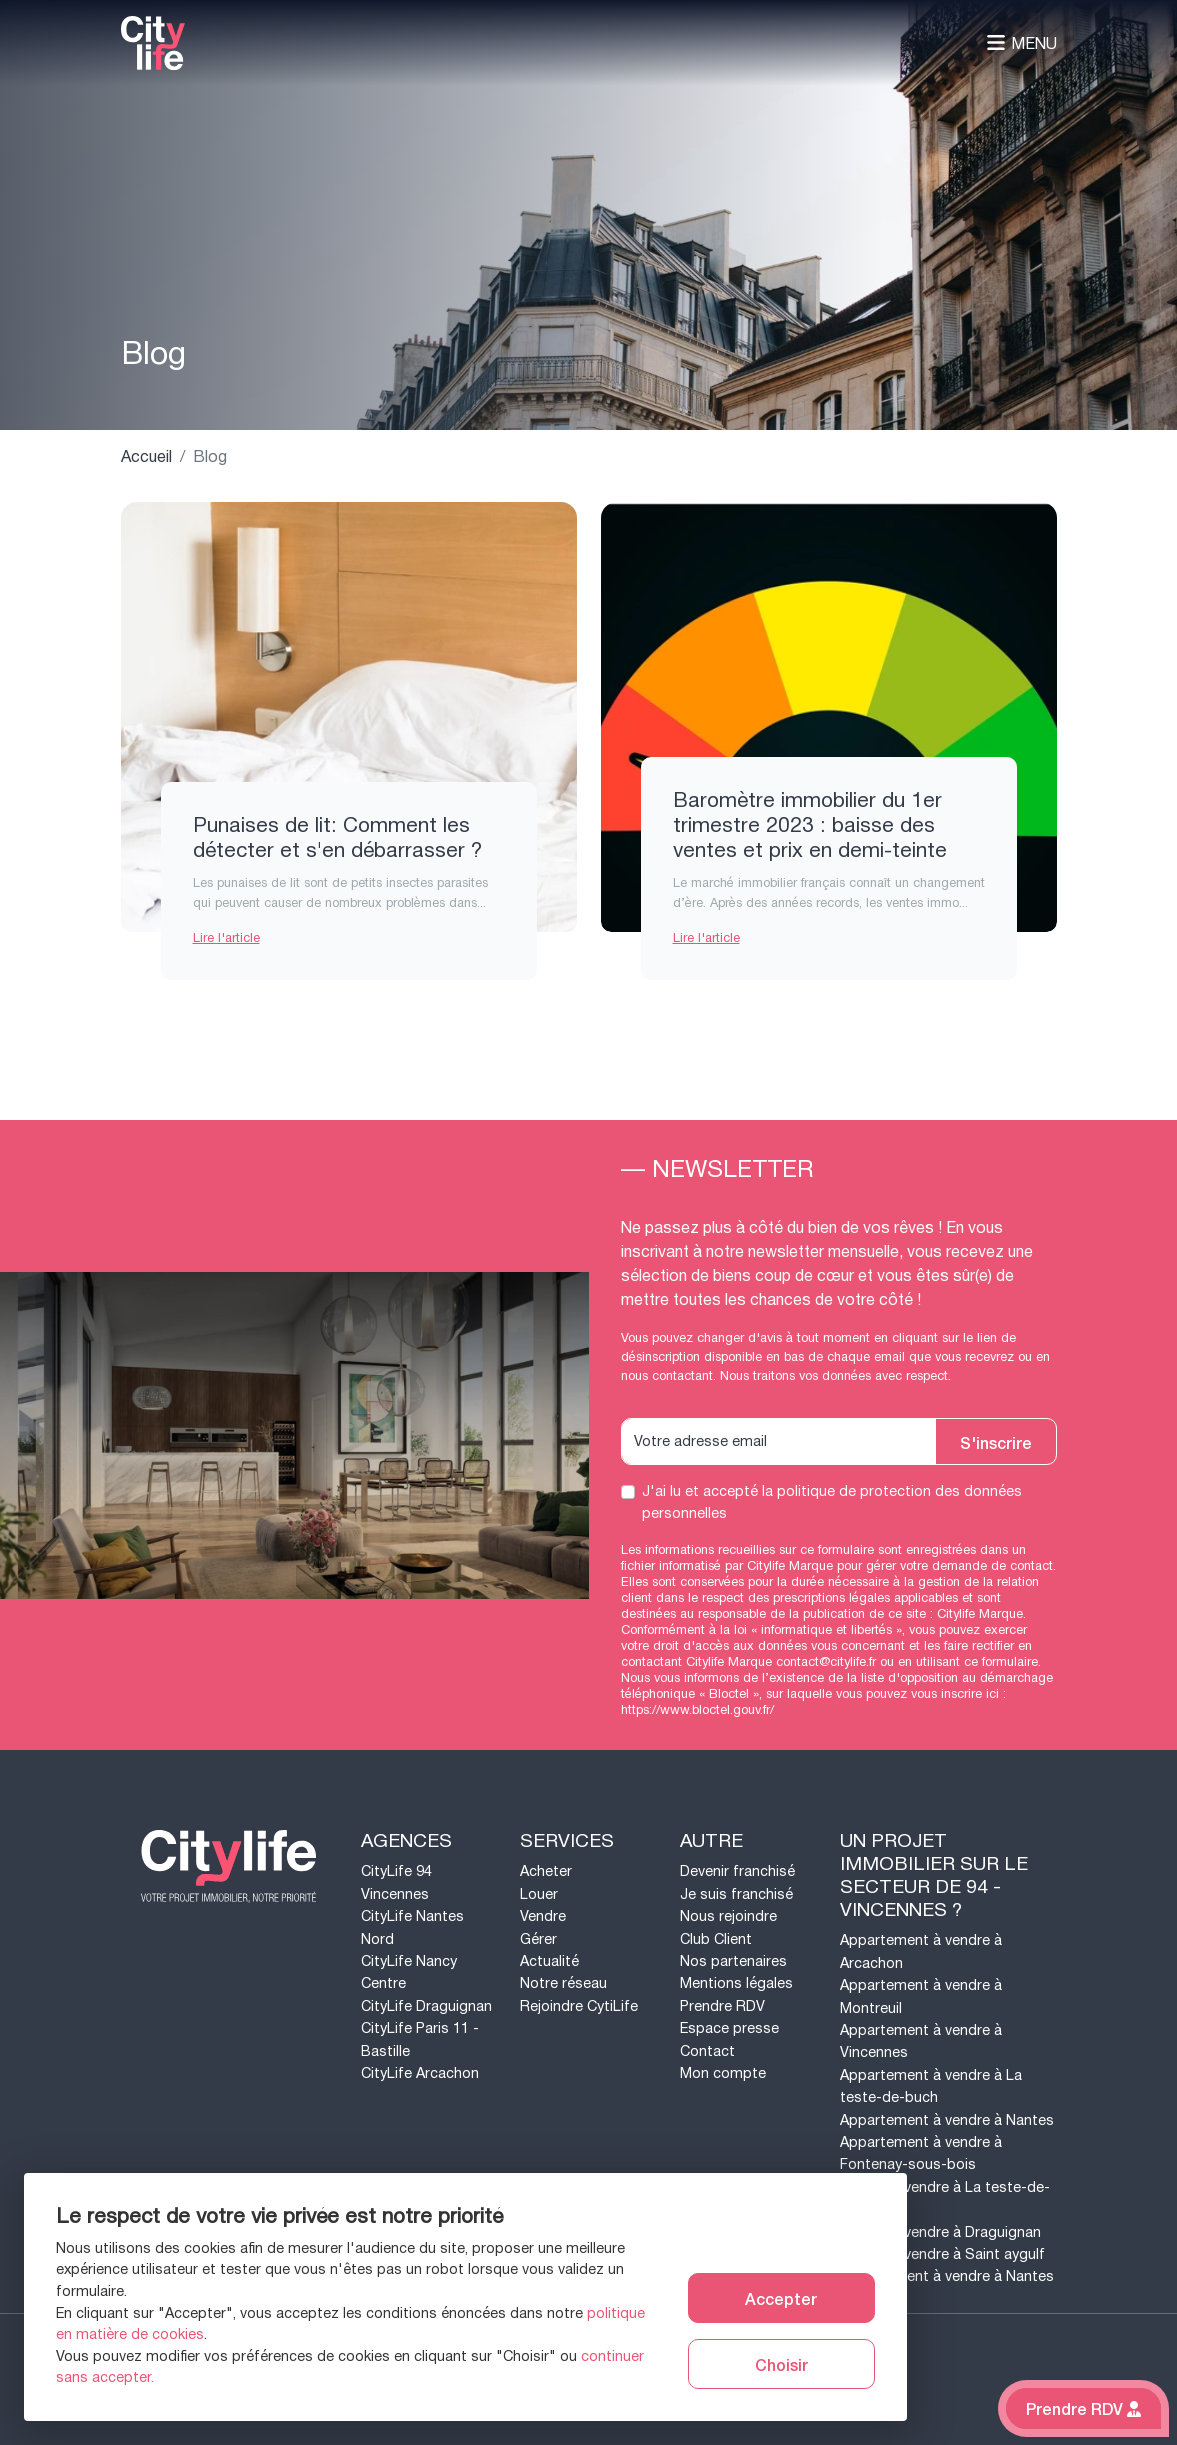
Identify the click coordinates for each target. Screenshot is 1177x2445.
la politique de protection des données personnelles (832, 1502)
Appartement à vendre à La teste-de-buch (931, 2086)
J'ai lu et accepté (832, 1502)
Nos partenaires (733, 1961)
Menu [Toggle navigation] (1021, 43)
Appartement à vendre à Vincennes (921, 2041)
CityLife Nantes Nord (412, 1927)
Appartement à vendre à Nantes (947, 2120)
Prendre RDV (722, 2006)
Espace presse (729, 2028)
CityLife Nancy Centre (409, 1972)
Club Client (716, 1939)
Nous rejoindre (728, 1916)
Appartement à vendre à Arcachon (921, 1951)
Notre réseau (563, 1983)
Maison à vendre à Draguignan (940, 2232)
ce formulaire (1001, 1662)
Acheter (546, 1871)
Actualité (549, 1961)
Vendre (543, 1916)
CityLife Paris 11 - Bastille (420, 2039)
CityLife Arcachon (420, 2073)
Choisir (781, 2364)
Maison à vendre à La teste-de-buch (945, 2198)
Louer (539, 1894)
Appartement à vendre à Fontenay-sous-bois (921, 2153)
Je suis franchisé (736, 1894)
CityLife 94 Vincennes (396, 1882)
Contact (707, 2051)
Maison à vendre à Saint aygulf (942, 2254)
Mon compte (723, 2073)
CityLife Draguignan (426, 2006)
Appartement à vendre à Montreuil (921, 1996)
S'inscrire (996, 1442)
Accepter (781, 2298)
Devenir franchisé (737, 1871)
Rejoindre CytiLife (579, 2006)
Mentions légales (736, 1983)
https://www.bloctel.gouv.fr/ (697, 1710)
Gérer (538, 1939)
